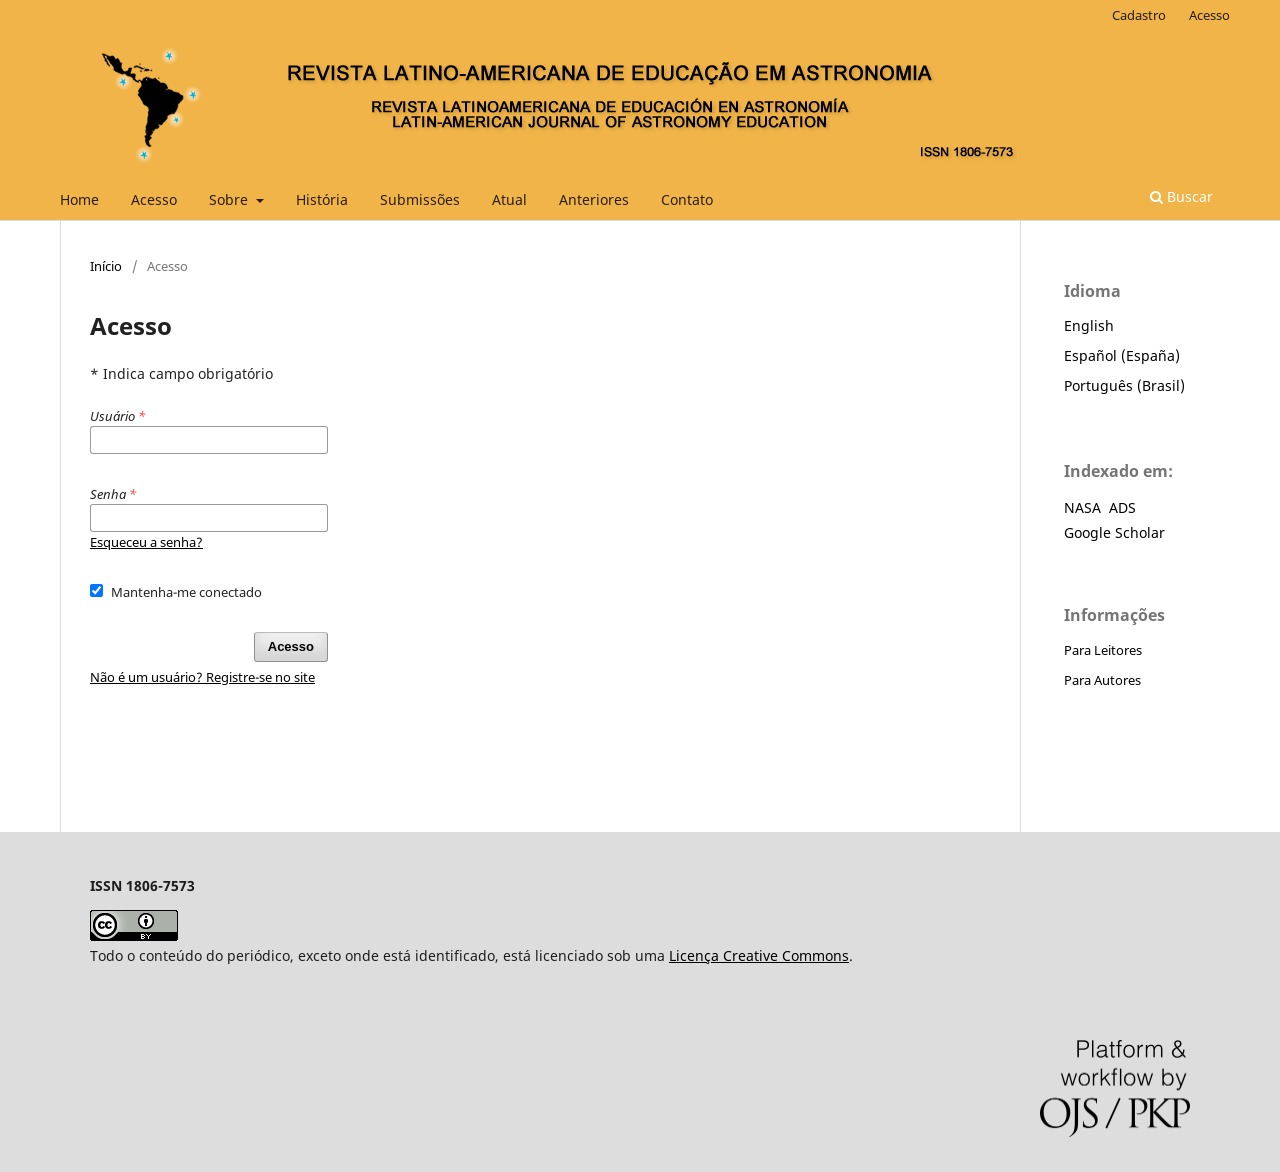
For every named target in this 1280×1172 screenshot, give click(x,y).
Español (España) (1122, 355)
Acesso (154, 199)
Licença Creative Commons (759, 955)
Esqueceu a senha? (146, 542)
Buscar (1181, 196)
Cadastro (1139, 15)
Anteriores (594, 199)
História (322, 199)
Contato (687, 199)
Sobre (230, 199)
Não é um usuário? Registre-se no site (202, 677)
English (1089, 325)
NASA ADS (1100, 507)
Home (79, 199)
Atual (509, 199)
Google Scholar (1114, 532)
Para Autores (1102, 680)
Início (106, 266)
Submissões (420, 199)
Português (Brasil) (1124, 385)
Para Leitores (1103, 650)
